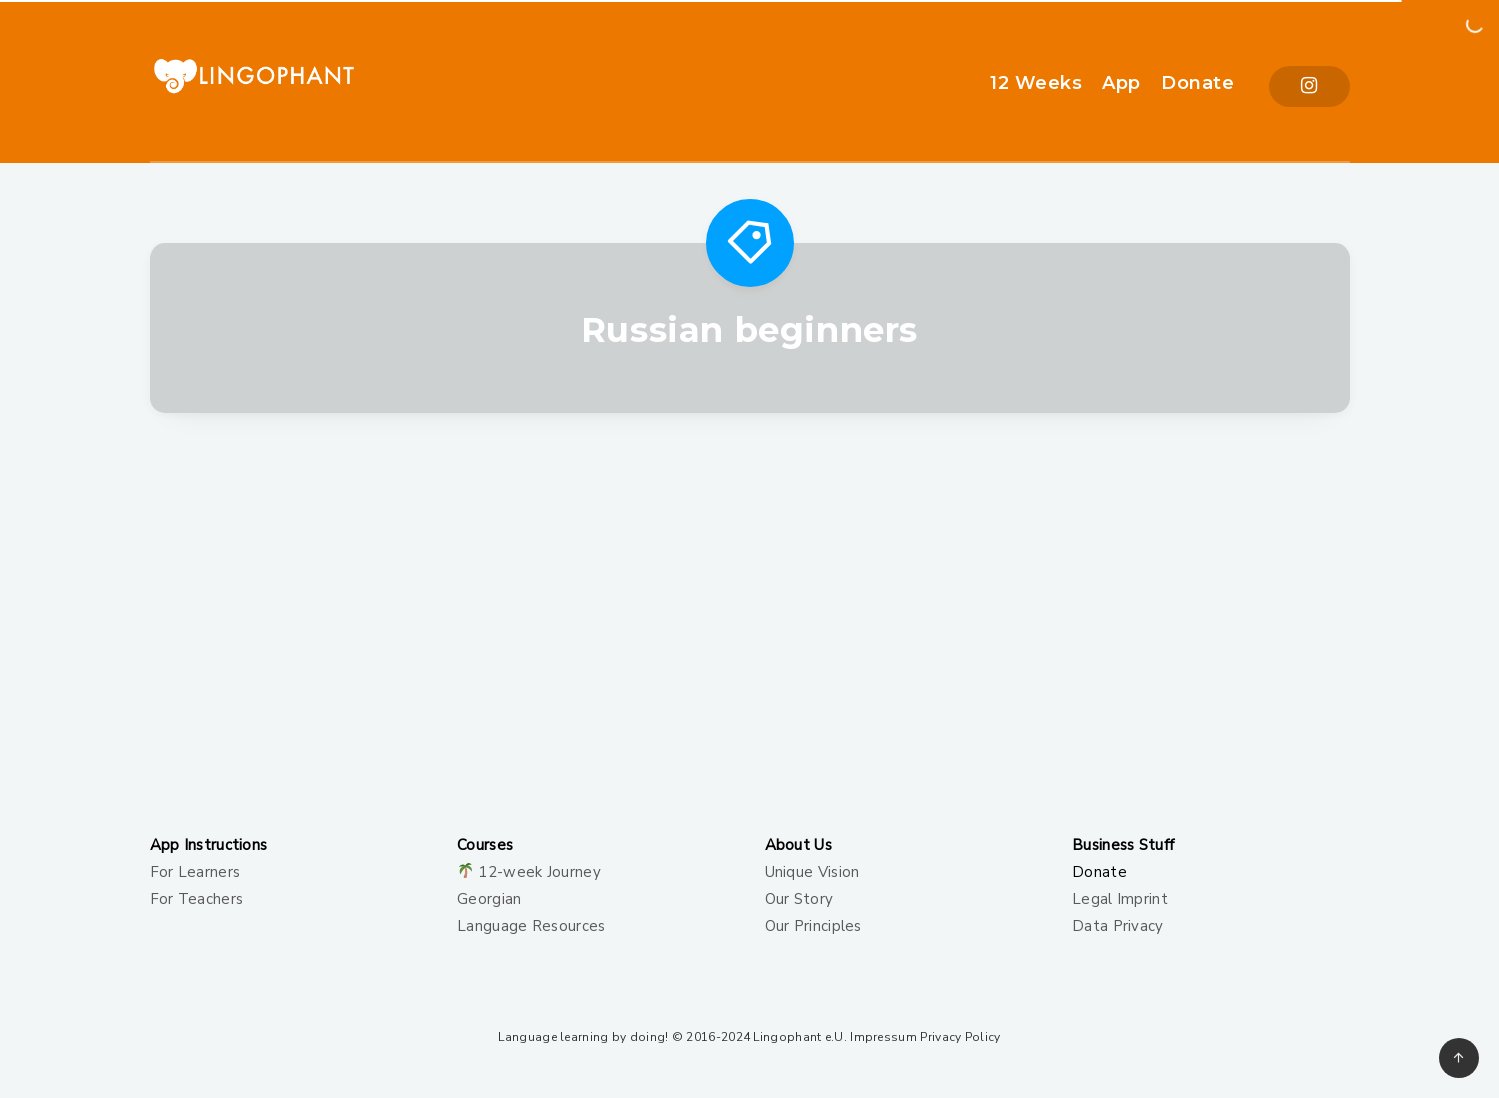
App (1121, 83)
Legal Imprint (1120, 899)
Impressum (883, 1037)
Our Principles (813, 926)
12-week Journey (539, 872)
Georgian (489, 899)
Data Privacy (1118, 926)
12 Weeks (1036, 83)
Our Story (799, 899)
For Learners (195, 872)
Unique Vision (812, 872)
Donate (1197, 83)
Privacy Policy (960, 1037)
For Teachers (197, 899)
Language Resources (531, 926)
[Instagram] (1309, 86)
